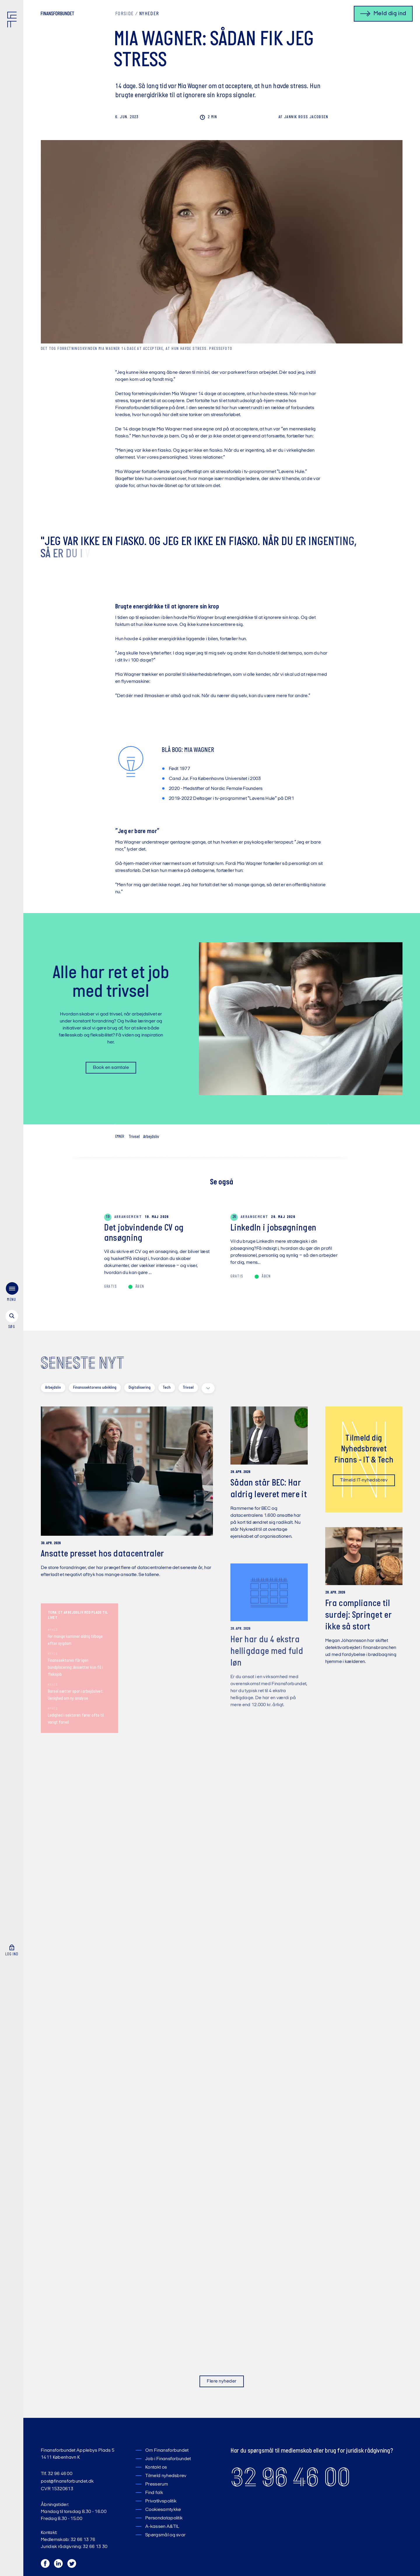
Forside (124, 14)
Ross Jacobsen (303, 117)
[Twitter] (72, 2565)
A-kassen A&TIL (162, 2526)
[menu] (11, 1262)
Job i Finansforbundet (168, 2459)
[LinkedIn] (58, 2565)
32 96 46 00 (290, 2477)
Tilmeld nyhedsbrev (166, 2476)
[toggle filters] (208, 1388)
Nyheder (149, 14)
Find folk (154, 2493)
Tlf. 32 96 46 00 (56, 2474)
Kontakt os (156, 2467)
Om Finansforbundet (167, 2450)
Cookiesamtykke (163, 2509)
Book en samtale (107, 1067)
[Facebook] (45, 2565)
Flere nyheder (221, 2381)
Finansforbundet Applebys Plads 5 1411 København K (77, 2454)
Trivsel (134, 1137)
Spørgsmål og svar (165, 2535)
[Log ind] (11, 1904)
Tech (167, 1387)
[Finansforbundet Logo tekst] (57, 14)
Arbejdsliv (151, 1137)
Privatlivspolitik (160, 2501)
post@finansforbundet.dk (67, 2481)
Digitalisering (139, 1387)
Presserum (156, 2484)
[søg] (11, 1289)
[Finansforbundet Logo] (13, 21)
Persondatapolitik (164, 2518)
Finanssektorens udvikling (94, 1387)
